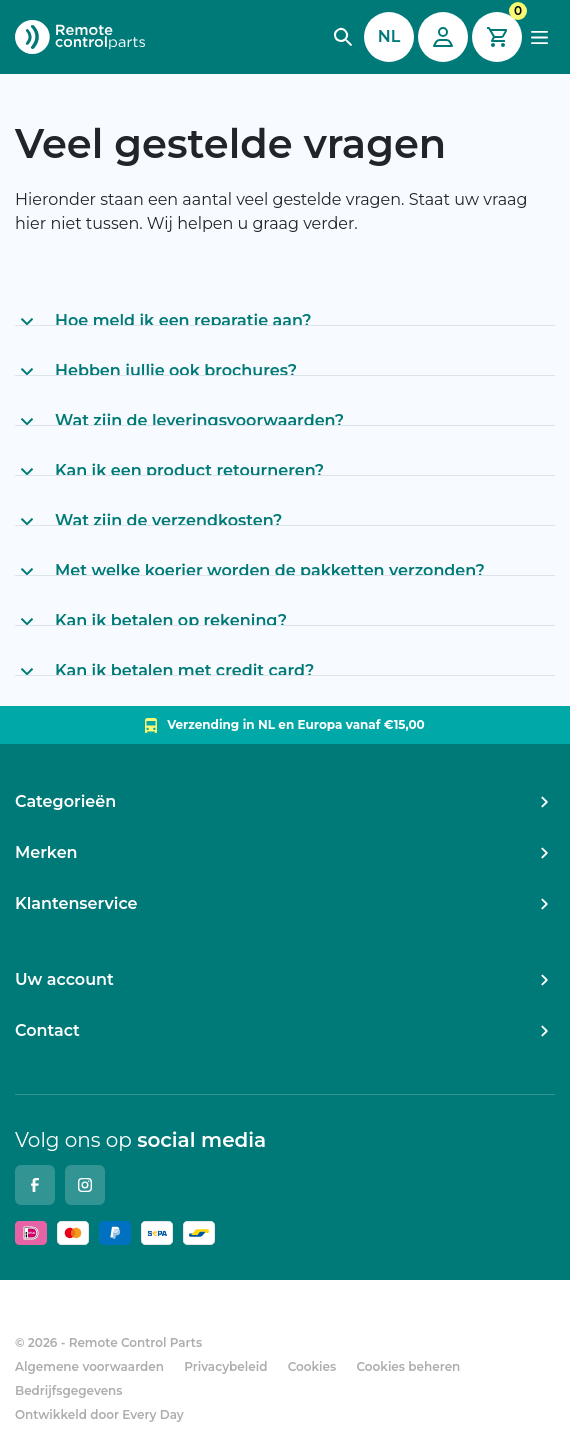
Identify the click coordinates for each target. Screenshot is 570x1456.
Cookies (312, 1366)
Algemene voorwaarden (89, 1366)
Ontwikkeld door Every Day (99, 1414)
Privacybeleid (225, 1366)
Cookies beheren (408, 1366)
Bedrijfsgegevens (69, 1390)
